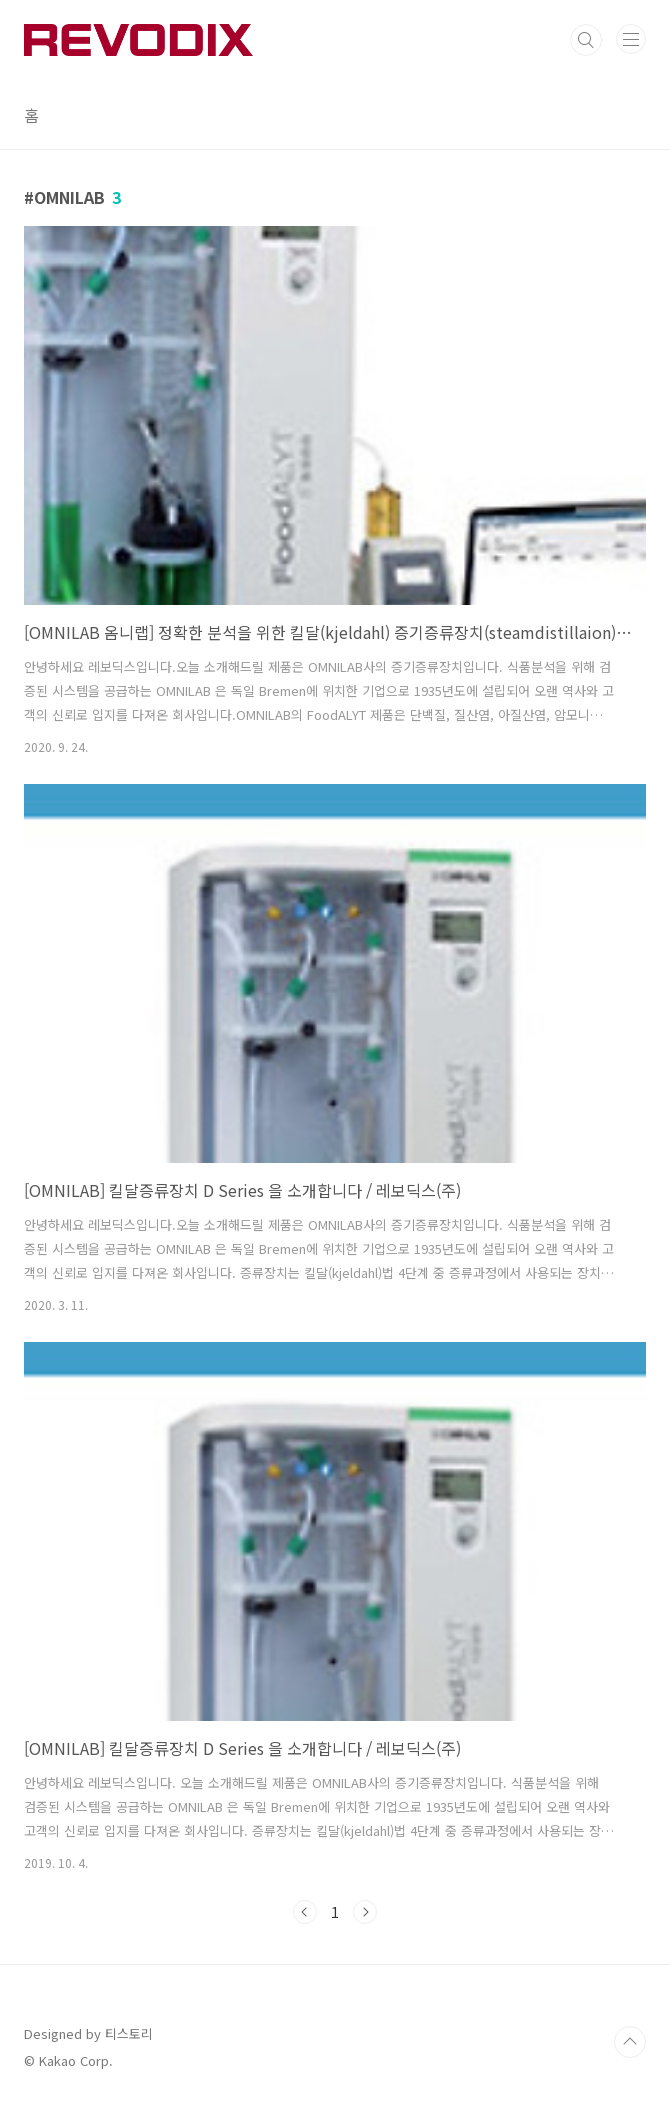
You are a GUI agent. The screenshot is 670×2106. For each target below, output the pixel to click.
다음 (365, 1912)
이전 (305, 1912)
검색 (586, 40)
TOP (630, 2042)
